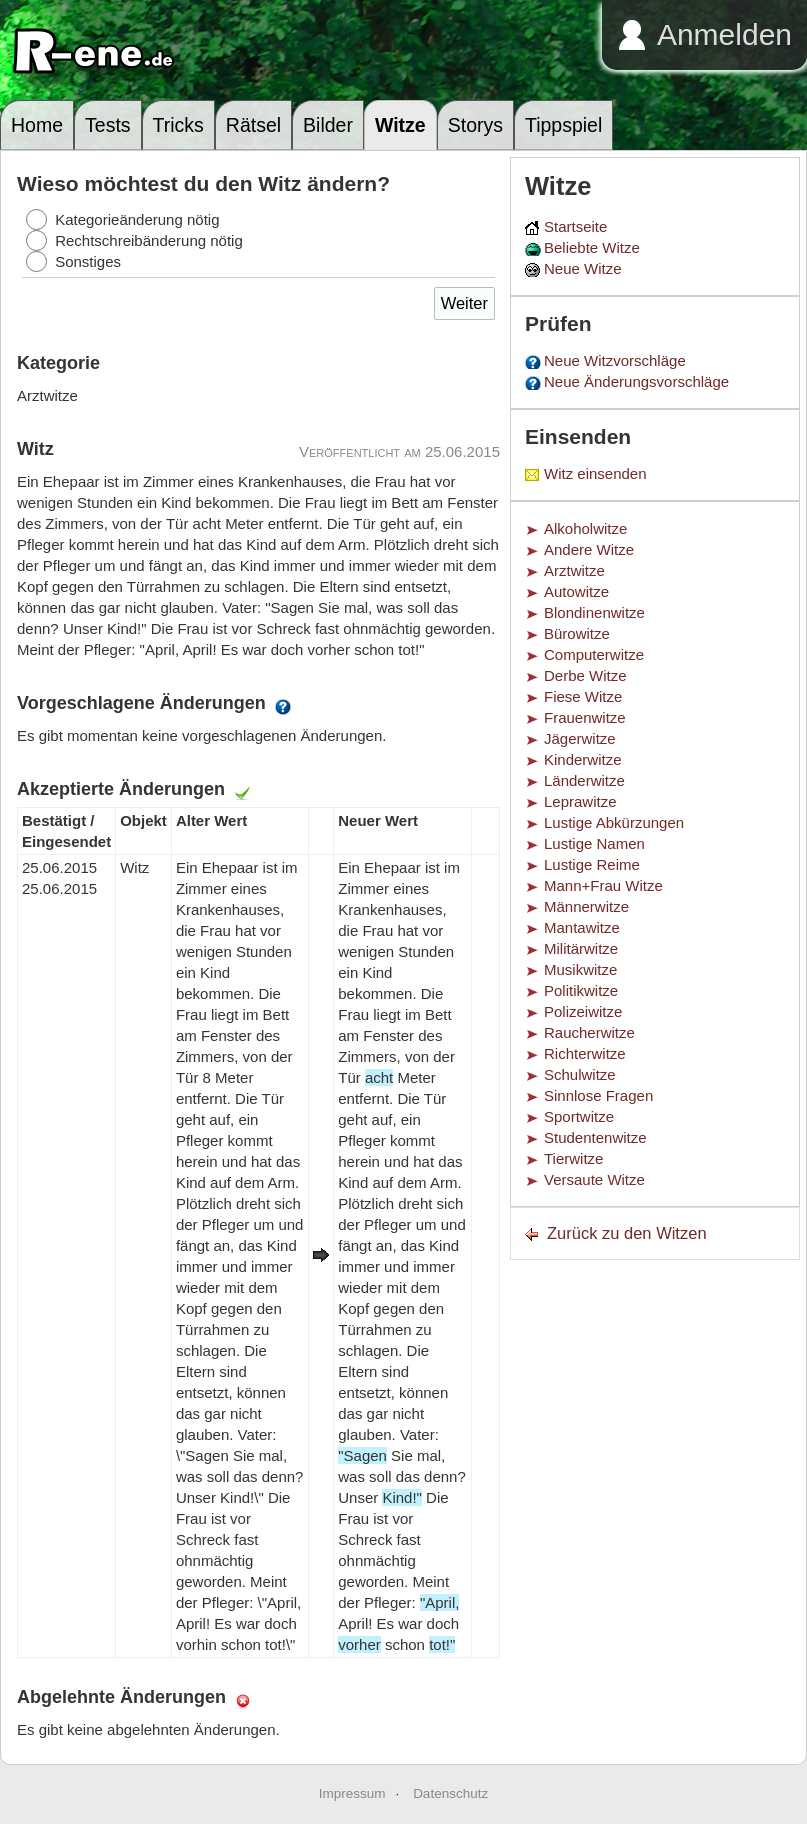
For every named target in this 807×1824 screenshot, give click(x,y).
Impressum (352, 1793)
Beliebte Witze (592, 247)
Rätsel (253, 125)
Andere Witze (589, 549)
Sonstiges (88, 261)
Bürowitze (577, 633)
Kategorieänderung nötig (137, 219)
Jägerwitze (580, 738)
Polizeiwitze (583, 1011)
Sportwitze (579, 1116)
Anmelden (724, 34)
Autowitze (576, 591)
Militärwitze (581, 948)
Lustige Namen (594, 843)
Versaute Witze (594, 1179)
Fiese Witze (583, 696)
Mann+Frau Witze (603, 885)
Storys (475, 125)
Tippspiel (563, 125)
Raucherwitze (589, 1032)
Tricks (178, 125)
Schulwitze (580, 1074)
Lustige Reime (592, 864)
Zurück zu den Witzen (627, 1233)
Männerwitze (586, 906)
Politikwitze (581, 990)
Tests (108, 125)
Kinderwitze (583, 759)
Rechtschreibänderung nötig (149, 240)
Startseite (575, 226)
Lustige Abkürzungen (614, 822)
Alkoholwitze (585, 528)
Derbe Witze (585, 675)
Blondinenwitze (594, 612)
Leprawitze (580, 801)
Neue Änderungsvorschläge (636, 381)
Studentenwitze (595, 1137)
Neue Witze (583, 268)
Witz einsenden (595, 473)
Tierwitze (573, 1158)
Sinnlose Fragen (598, 1095)
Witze (400, 125)
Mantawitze (582, 927)
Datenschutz (450, 1793)
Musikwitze (580, 969)
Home (37, 125)
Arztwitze (574, 570)
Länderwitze (584, 780)
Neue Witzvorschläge (615, 360)
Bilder (328, 125)
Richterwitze (585, 1053)
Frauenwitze (585, 717)
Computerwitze (594, 654)
